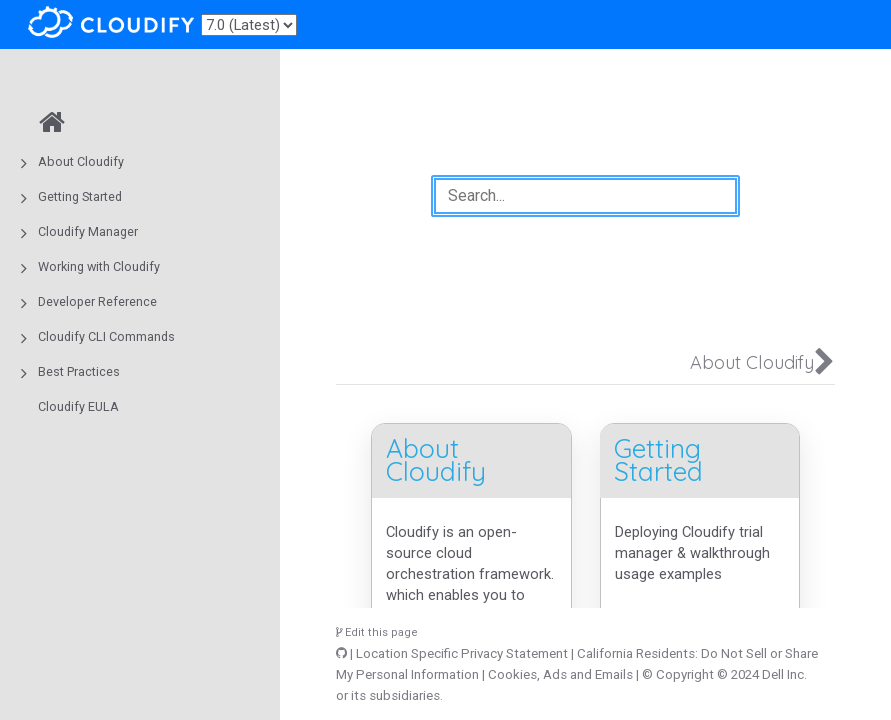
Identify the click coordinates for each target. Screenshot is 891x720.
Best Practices (79, 371)
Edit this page (377, 632)
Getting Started (80, 196)
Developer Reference (97, 301)
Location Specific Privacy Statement (462, 653)
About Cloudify (81, 161)
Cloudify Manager (88, 231)
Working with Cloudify (99, 266)
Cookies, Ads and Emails (560, 674)
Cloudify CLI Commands (106, 336)
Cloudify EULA (78, 406)
